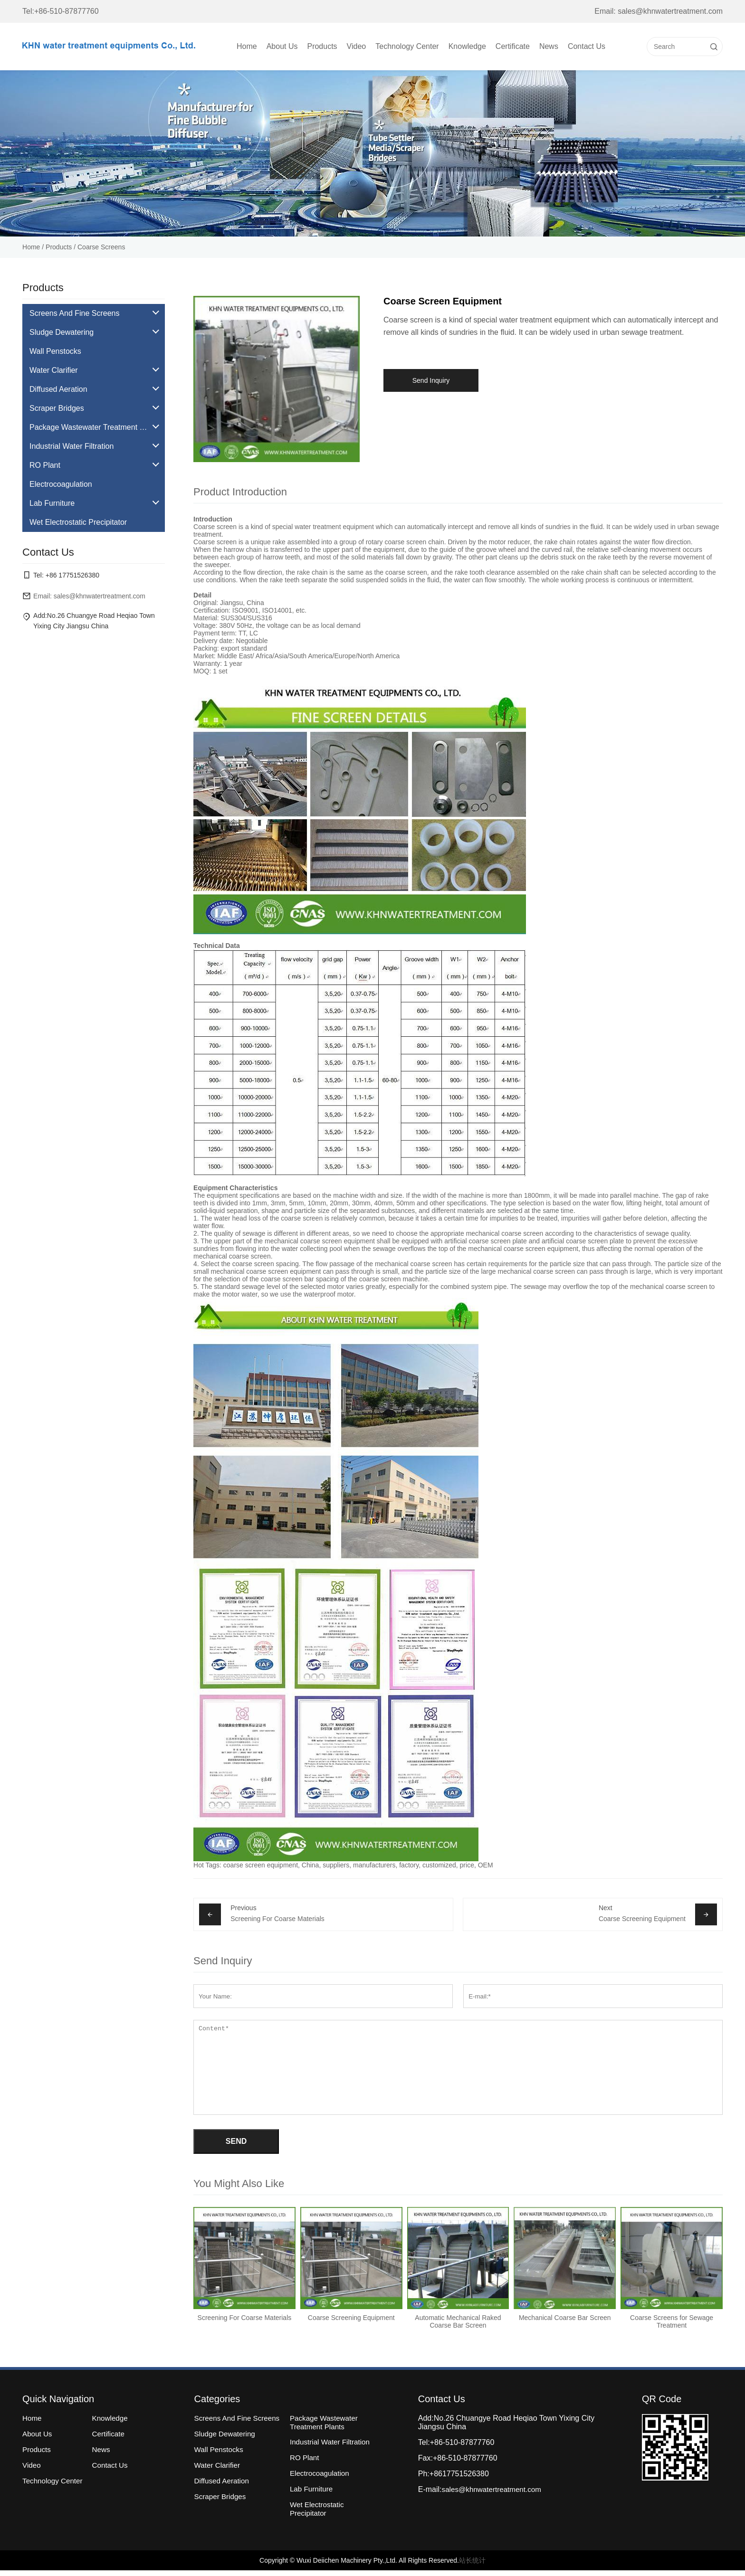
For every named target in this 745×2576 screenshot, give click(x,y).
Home (247, 46)
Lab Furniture (316, 2491)
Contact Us (586, 46)
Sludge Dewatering (231, 2444)
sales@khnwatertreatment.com (496, 2491)
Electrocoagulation (325, 2476)
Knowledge (467, 46)
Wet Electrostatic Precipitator (322, 2511)
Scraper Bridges (226, 2507)
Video (356, 46)
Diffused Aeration (228, 2491)
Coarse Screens (101, 247)
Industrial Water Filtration (336, 2444)
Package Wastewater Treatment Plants (330, 2424)
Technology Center (407, 46)
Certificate (513, 46)
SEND (236, 2142)
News (548, 46)
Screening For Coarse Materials (277, 1919)
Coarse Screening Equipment (642, 1919)
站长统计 (472, 2566)
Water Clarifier (223, 2476)
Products (322, 46)
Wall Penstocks (224, 2460)
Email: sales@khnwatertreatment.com (658, 11)
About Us (282, 46)
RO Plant (309, 2460)
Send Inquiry (431, 380)
